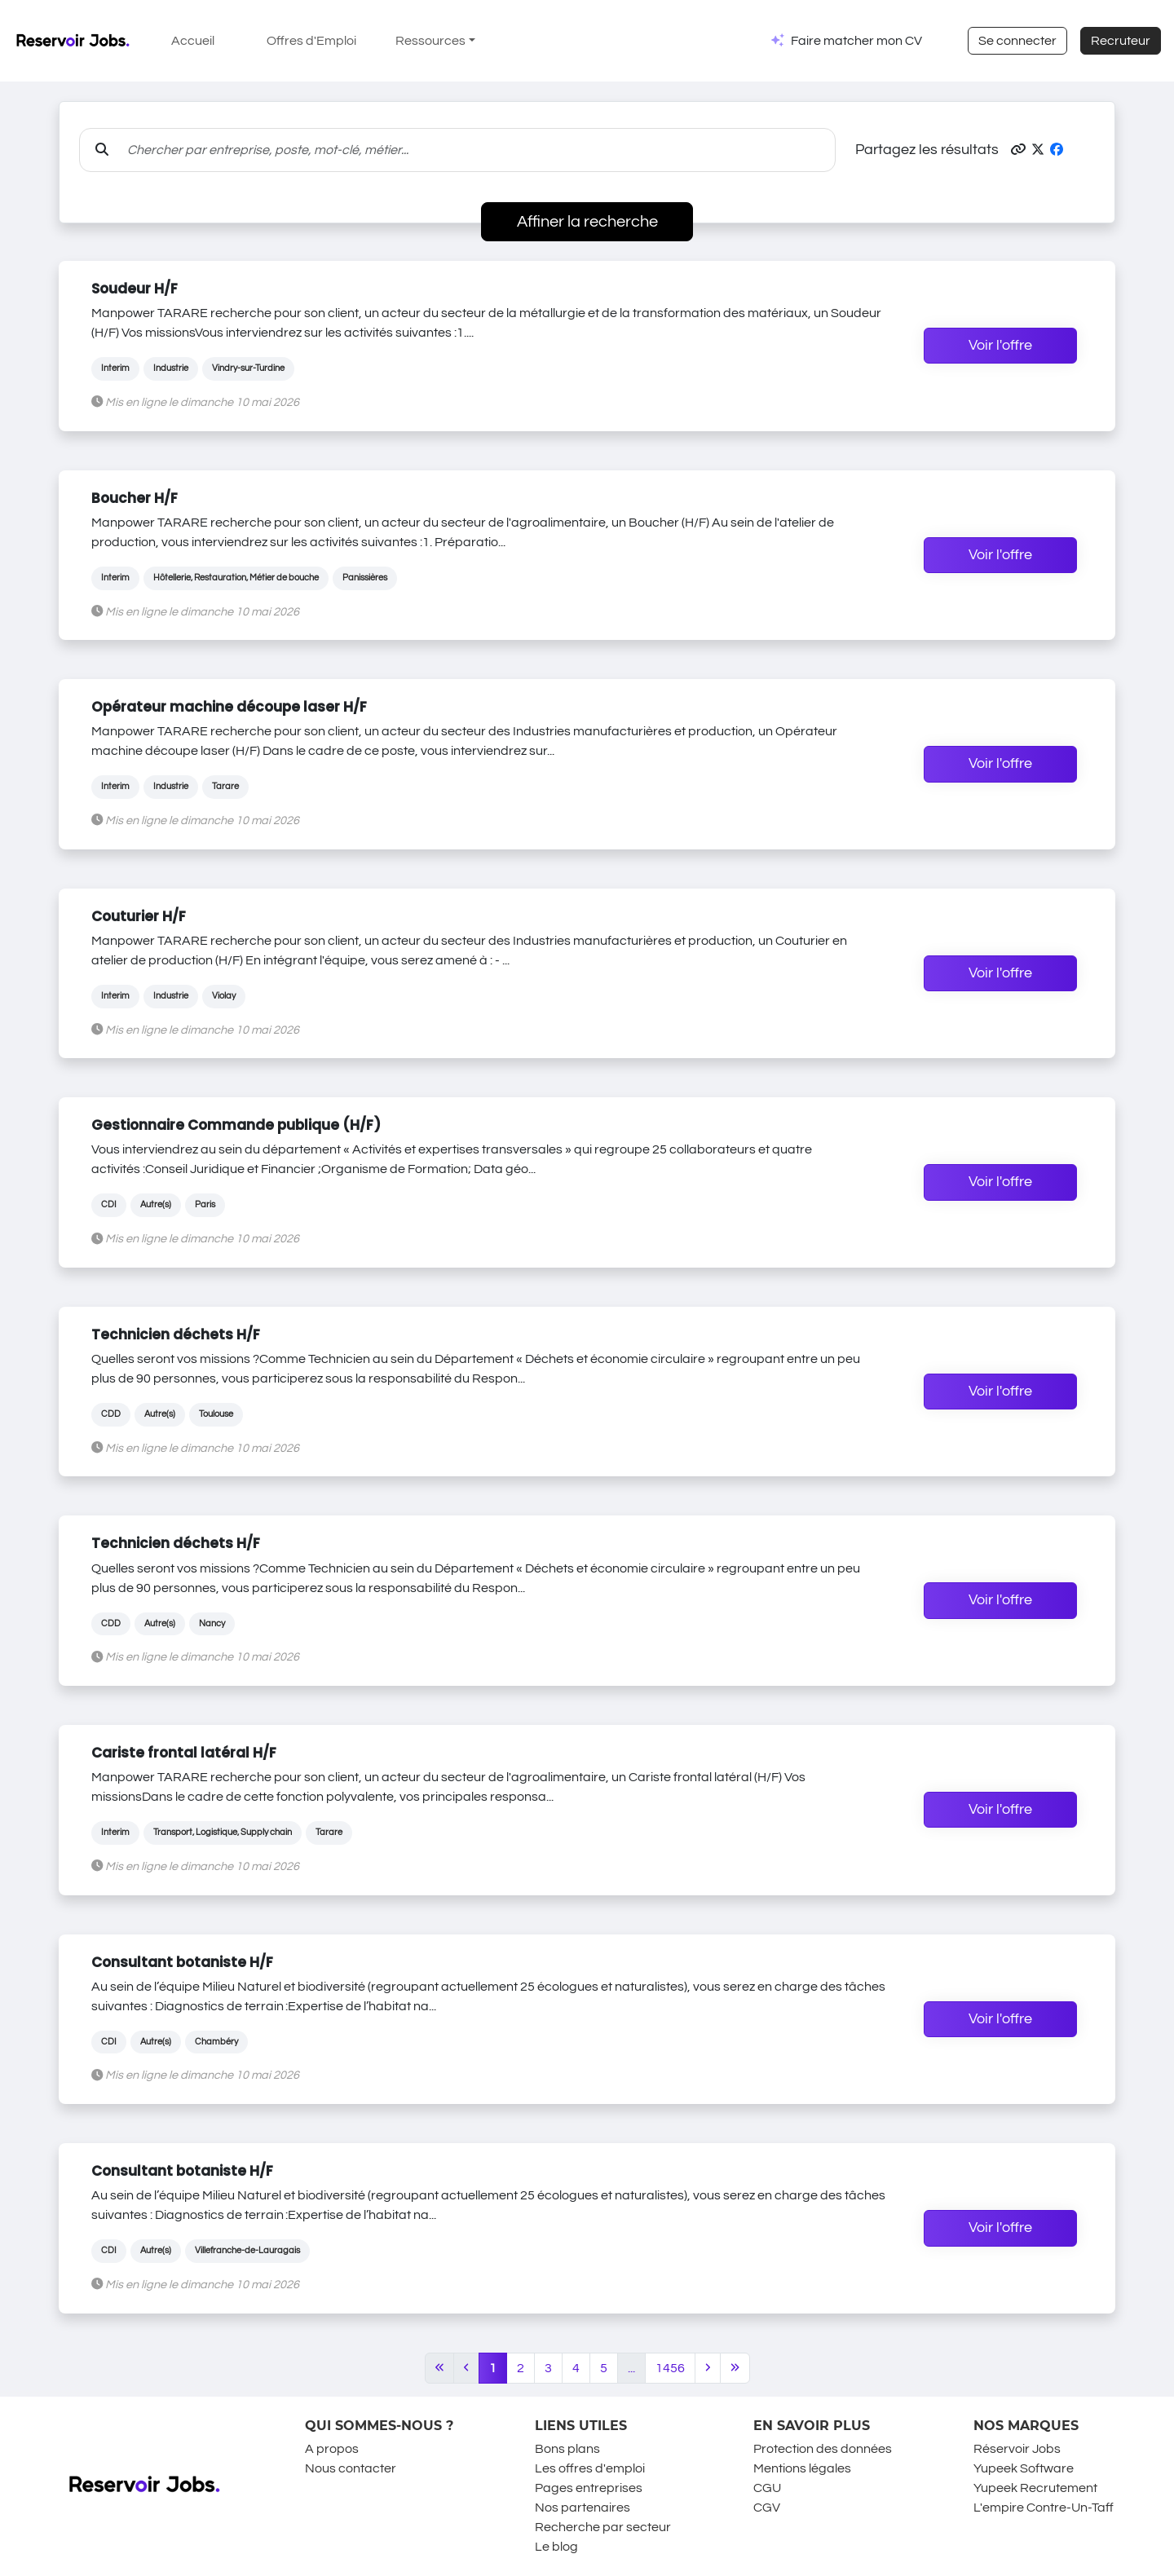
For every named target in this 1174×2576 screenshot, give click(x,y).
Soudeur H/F (134, 288)
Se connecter (1017, 40)
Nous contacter (350, 2468)
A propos (332, 2448)
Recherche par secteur (603, 2527)
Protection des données (822, 2448)
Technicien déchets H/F (175, 1334)
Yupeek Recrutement (1035, 2487)
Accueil (192, 40)
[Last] (735, 2368)
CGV (766, 2507)
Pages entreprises (588, 2487)
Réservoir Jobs (1017, 2448)
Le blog (556, 2546)
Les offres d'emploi (590, 2468)
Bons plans (567, 2448)
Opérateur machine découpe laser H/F (229, 707)
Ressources (430, 40)
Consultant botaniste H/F (182, 1962)
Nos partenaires (582, 2507)
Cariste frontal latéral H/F (183, 1752)
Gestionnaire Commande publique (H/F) (236, 1125)
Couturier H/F (138, 916)
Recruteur (1120, 40)
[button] (1018, 150)
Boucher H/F (134, 498)
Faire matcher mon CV (856, 40)
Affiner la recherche (587, 222)
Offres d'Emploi (311, 40)
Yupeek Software (1023, 2468)
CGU (767, 2487)
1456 (670, 2368)
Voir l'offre (1000, 345)
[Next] (708, 2368)
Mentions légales (802, 2468)
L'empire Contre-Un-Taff (1043, 2507)
